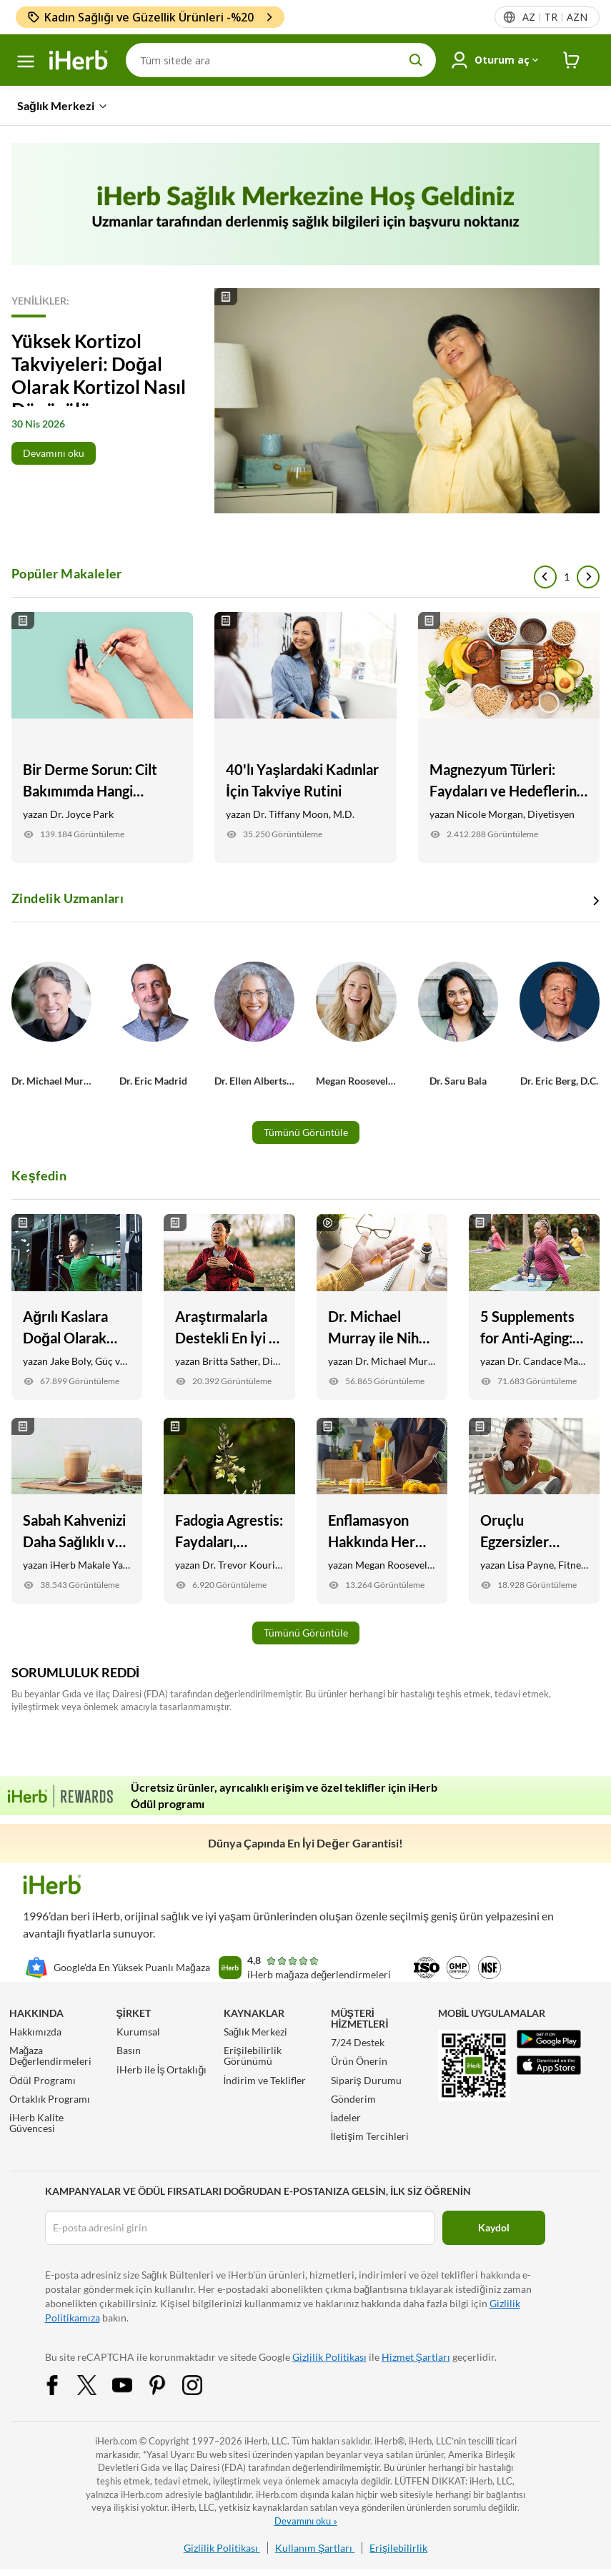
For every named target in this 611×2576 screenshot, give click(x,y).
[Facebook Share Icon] (61, 2384)
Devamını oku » (305, 2521)
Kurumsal (138, 2031)
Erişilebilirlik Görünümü (253, 2055)
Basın (128, 2050)
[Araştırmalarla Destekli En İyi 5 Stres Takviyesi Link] (229, 1307)
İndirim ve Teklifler (265, 2080)
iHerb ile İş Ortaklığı (161, 2069)
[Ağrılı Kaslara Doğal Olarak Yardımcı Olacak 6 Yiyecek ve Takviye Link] (76, 1307)
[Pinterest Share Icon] (166, 2384)
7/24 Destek (357, 2042)
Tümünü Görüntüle (306, 1132)
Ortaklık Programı (49, 2099)
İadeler (346, 2117)
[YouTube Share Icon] (131, 2384)
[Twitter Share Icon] (96, 2384)
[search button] (415, 60)
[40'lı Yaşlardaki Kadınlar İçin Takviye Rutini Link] (305, 737)
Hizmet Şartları (416, 2357)
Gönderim (353, 2099)
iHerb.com (116, 2441)
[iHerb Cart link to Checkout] (572, 60)
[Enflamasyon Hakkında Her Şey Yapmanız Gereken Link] (382, 1511)
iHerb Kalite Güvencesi (36, 2122)
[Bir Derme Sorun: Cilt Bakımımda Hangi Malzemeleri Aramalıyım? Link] (102, 737)
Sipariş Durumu (366, 2080)
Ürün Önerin (359, 2061)
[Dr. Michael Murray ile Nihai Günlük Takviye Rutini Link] (382, 1307)
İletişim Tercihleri (370, 2136)
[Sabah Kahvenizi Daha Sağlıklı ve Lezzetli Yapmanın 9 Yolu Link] (76, 1511)
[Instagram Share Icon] (201, 2384)
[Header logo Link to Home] (79, 60)
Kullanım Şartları (314, 2548)
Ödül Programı (42, 2080)
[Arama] (281, 60)
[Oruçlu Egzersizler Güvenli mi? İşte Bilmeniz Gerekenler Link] (534, 1511)
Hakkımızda (35, 2031)
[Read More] (305, 400)
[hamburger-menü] (25, 61)
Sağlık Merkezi (256, 2031)
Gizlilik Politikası (329, 2357)
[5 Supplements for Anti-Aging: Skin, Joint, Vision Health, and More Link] (534, 1307)
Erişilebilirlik (398, 2548)
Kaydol (494, 2227)
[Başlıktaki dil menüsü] (554, 17)
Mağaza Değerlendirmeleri (50, 2055)
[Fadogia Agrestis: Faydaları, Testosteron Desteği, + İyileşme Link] (229, 1511)
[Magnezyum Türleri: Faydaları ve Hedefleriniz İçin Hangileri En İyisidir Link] (509, 737)
